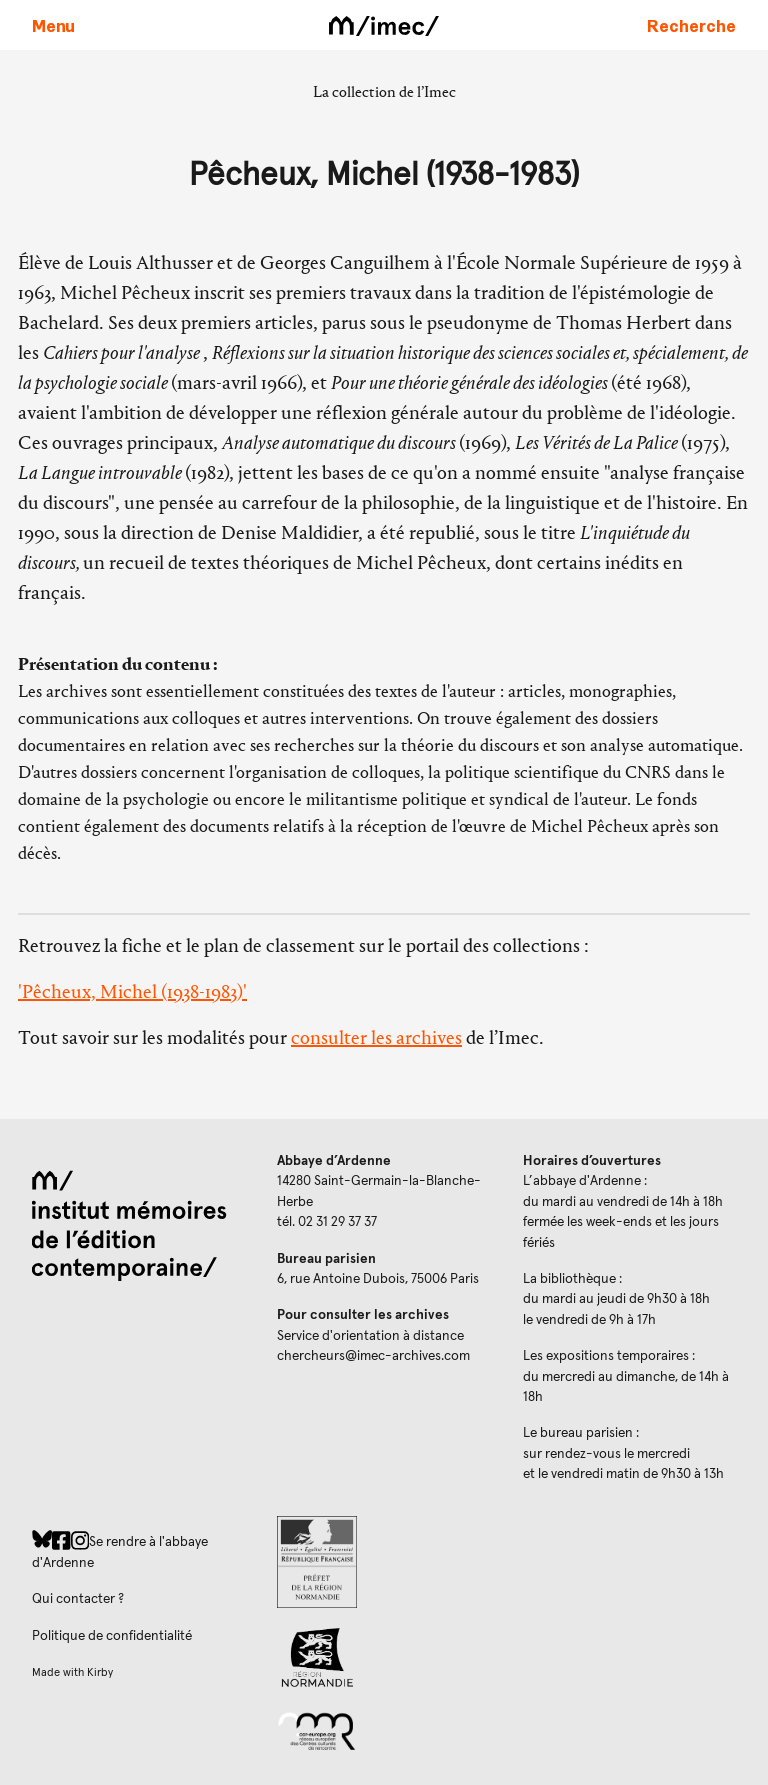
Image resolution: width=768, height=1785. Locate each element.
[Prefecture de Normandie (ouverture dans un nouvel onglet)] (383, 1562)
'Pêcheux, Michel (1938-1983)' (132, 991)
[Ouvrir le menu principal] (53, 25)
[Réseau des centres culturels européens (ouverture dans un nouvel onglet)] (383, 1730)
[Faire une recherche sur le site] (691, 25)
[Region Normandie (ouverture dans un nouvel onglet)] (383, 1657)
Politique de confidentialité (112, 1636)
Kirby (100, 1672)
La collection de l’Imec (384, 91)
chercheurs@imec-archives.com (373, 1356)
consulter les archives (376, 1037)
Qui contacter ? (78, 1599)
